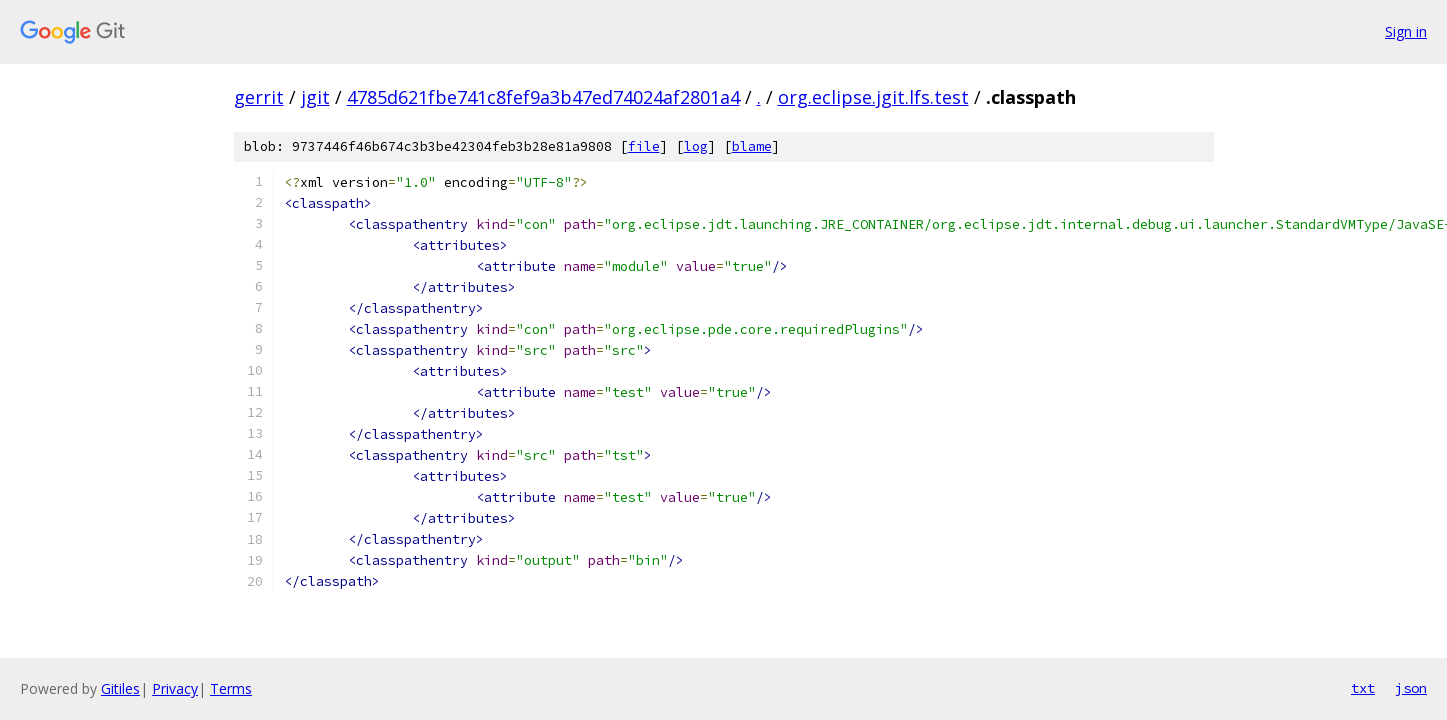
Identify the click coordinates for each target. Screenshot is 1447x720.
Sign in (1406, 31)
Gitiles (120, 688)
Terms (231, 688)
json (1411, 688)
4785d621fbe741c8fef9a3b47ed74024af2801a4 (543, 97)
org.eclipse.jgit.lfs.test (873, 97)
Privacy (175, 688)
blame (752, 146)
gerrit (259, 97)
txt (1363, 688)
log (696, 146)
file (644, 146)
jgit (315, 97)
